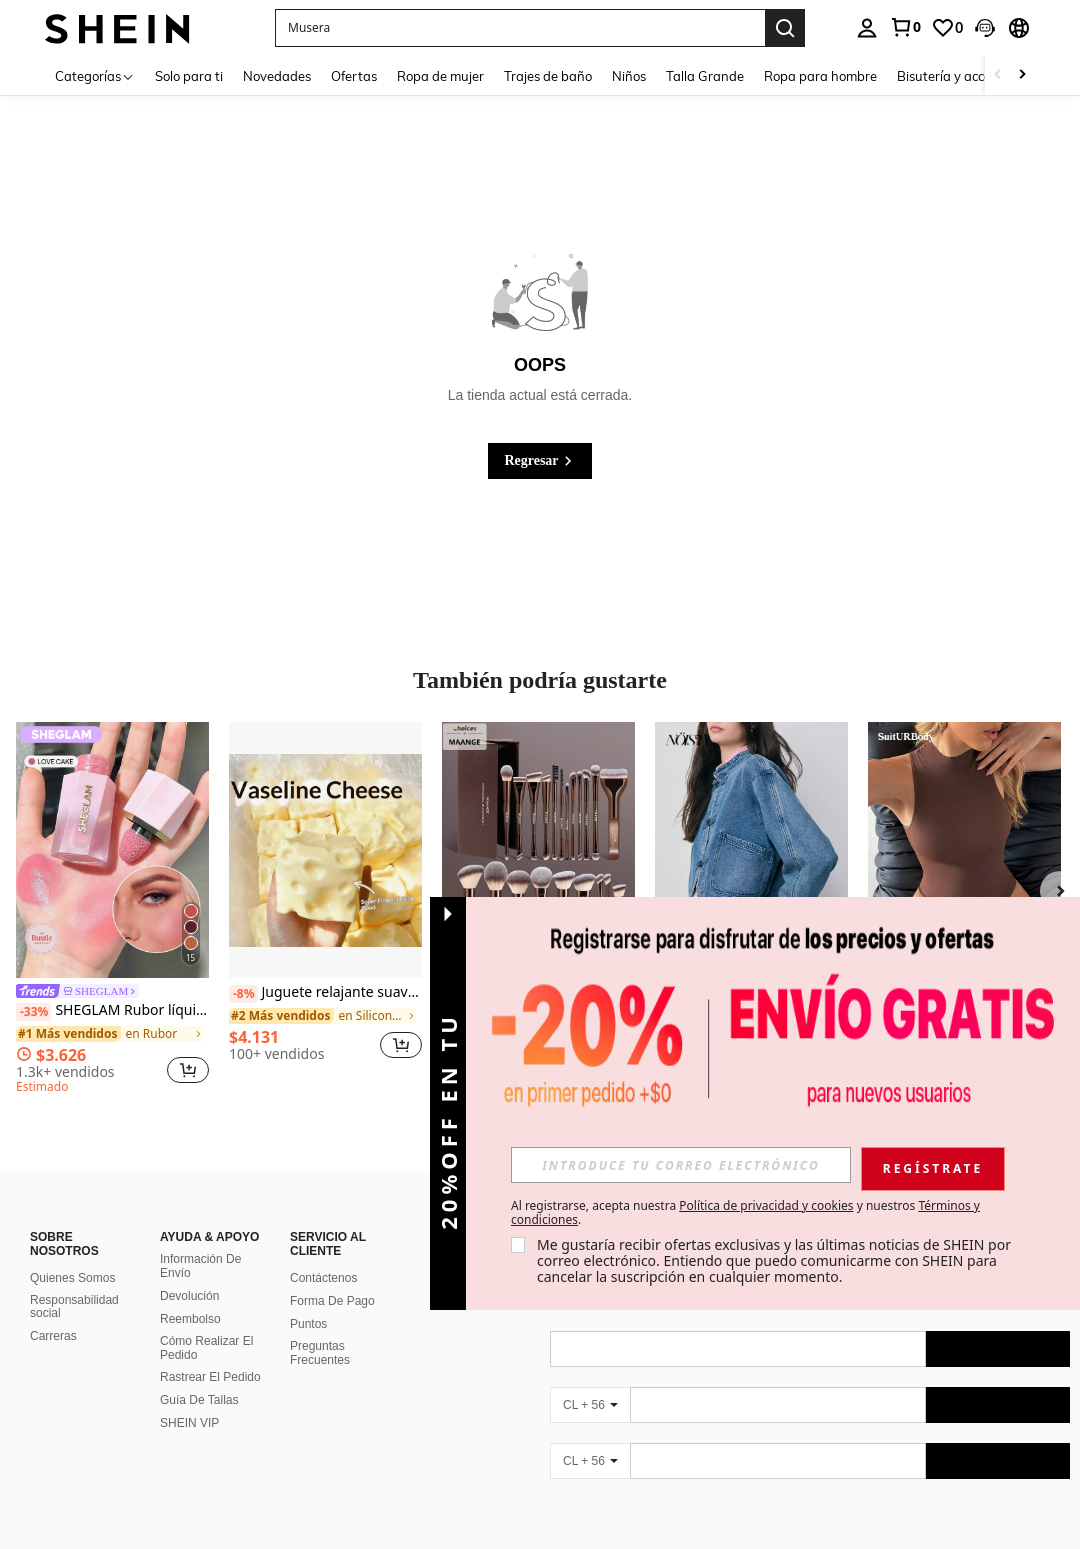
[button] (985, 28)
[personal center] (867, 28)
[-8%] (243, 994)
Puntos (308, 1324)
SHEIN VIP (189, 1423)
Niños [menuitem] (629, 76)
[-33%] (33, 1012)
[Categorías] (95, 75)
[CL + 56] (590, 1405)
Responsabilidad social (74, 1307)
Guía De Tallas (199, 1400)
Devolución (189, 1296)
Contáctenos (323, 1278)
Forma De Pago (332, 1301)
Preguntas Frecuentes (320, 1353)
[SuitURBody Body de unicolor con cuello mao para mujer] (964, 850)
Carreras (53, 1336)
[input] (681, 1165)
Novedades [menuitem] (277, 76)
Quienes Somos (72, 1278)
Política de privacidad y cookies (766, 1205)
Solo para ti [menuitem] (189, 76)
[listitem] (112, 911)
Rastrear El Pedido (210, 1377)
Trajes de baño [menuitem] (548, 76)
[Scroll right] (1022, 75)
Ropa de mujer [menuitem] (440, 76)
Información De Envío (200, 1266)
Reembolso (190, 1319)
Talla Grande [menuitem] (705, 76)
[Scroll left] (998, 75)
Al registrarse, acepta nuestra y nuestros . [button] (745, 1213)
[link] (905, 27)
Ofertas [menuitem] (354, 76)
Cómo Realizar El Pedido (206, 1348)
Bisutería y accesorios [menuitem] (961, 76)
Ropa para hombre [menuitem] (820, 76)
